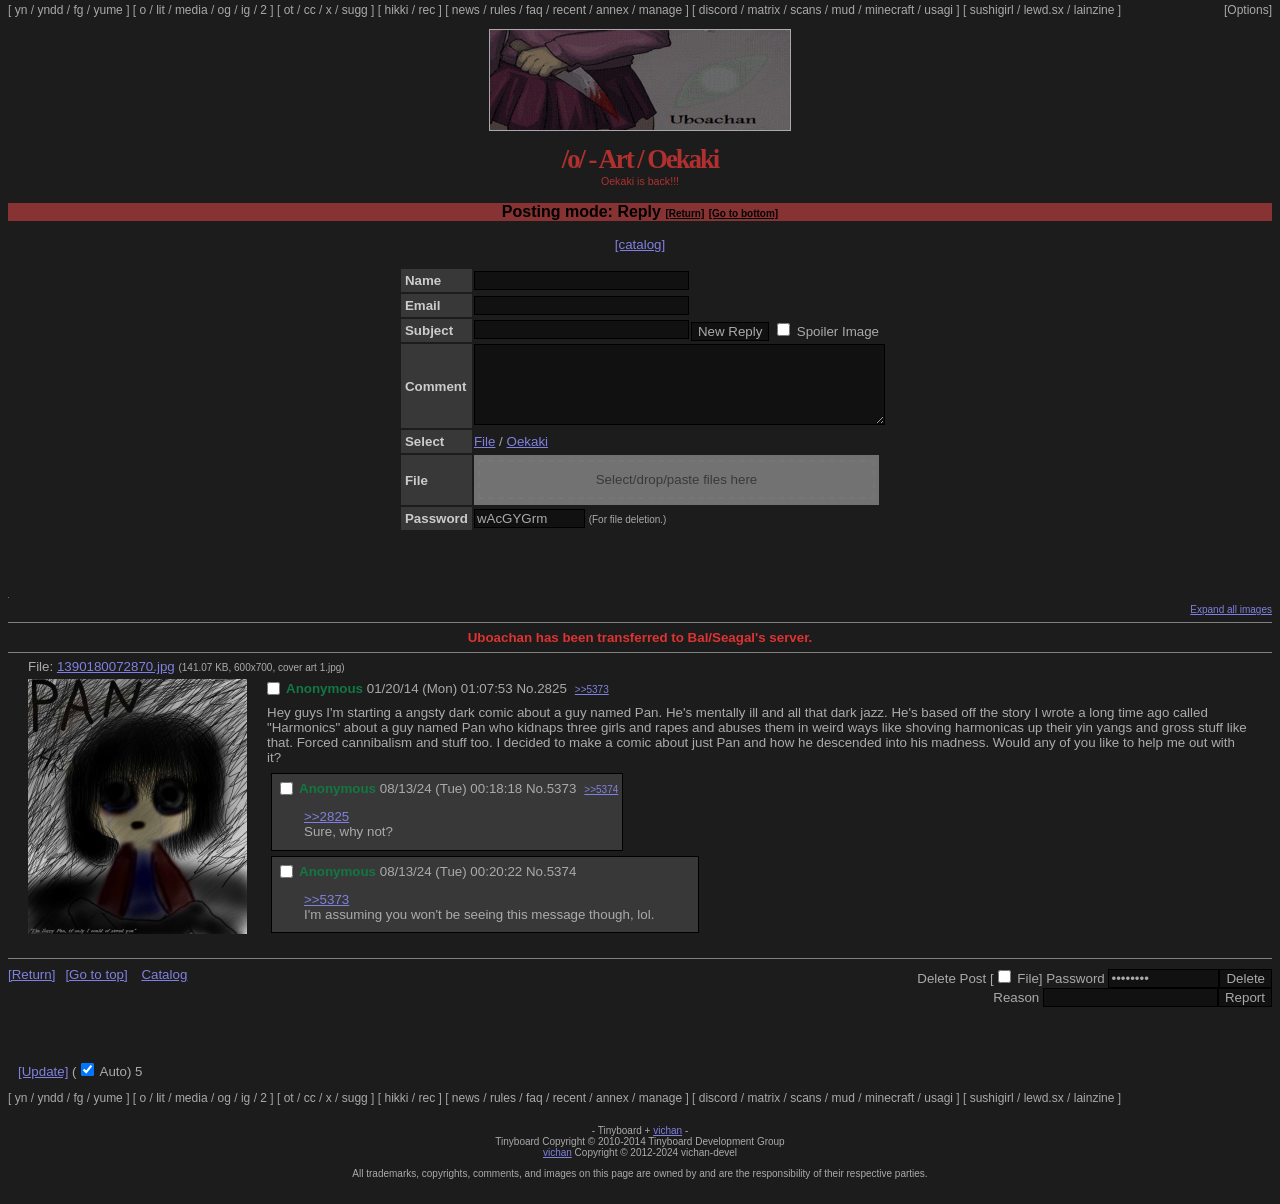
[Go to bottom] (743, 213)
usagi (938, 10)
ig (245, 10)
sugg (355, 10)
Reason (1016, 1012)
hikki (396, 10)
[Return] (684, 213)
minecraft (889, 10)
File (484, 456)
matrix (763, 10)
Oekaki (527, 456)
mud (843, 10)
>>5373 (592, 704)
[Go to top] (96, 989)
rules (503, 10)
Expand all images (1231, 624)
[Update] (43, 1086)
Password (1075, 993)
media (191, 10)
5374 (562, 886)
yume (107, 10)
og (224, 10)
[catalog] (640, 244)
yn (21, 10)
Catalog (164, 989)
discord (718, 10)
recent (569, 10)
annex (612, 10)
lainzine (1094, 10)
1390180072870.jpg (116, 681)
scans (805, 10)
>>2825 (326, 831)
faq (534, 10)
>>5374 (601, 804)
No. (526, 703)
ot (289, 10)
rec (427, 10)
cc (310, 10)
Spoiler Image (838, 331)
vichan (667, 1145)
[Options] (1248, 10)
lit (160, 10)
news (466, 10)
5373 (562, 803)
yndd (50, 10)
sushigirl (992, 10)
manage (660, 10)
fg (78, 10)
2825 (552, 703)
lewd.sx (1044, 10)
